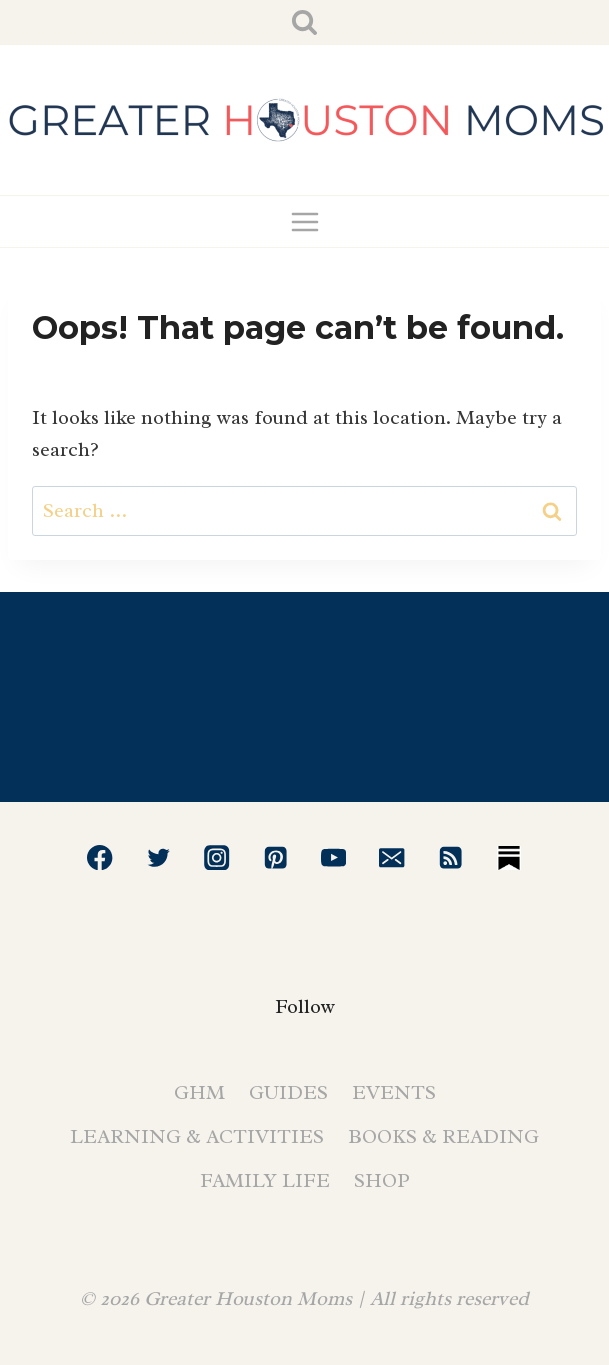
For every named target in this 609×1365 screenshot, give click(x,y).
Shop (382, 1180)
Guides (288, 1092)
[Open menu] (304, 221)
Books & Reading (443, 1136)
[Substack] (509, 857)
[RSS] (450, 857)
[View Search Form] (304, 22)
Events (394, 1092)
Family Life (265, 1180)
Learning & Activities (197, 1136)
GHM (199, 1092)
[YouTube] (333, 857)
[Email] (392, 857)
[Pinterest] (275, 857)
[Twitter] (158, 857)
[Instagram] (216, 857)
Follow (305, 1006)
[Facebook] (100, 857)
